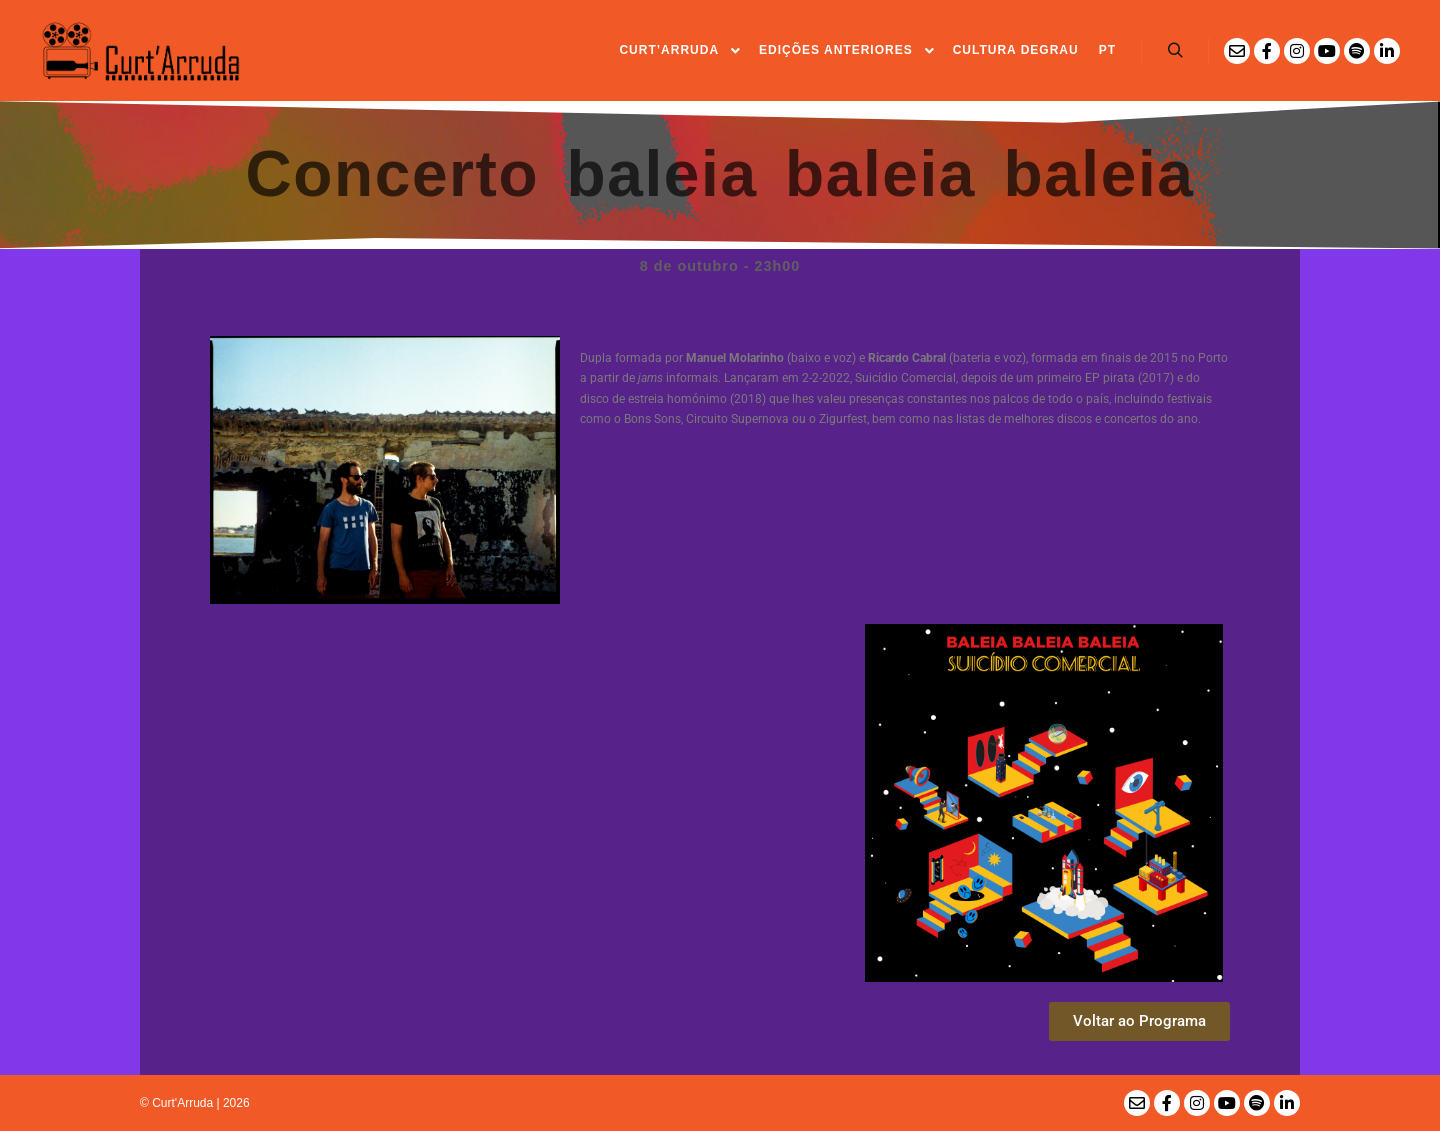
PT (1107, 50)
